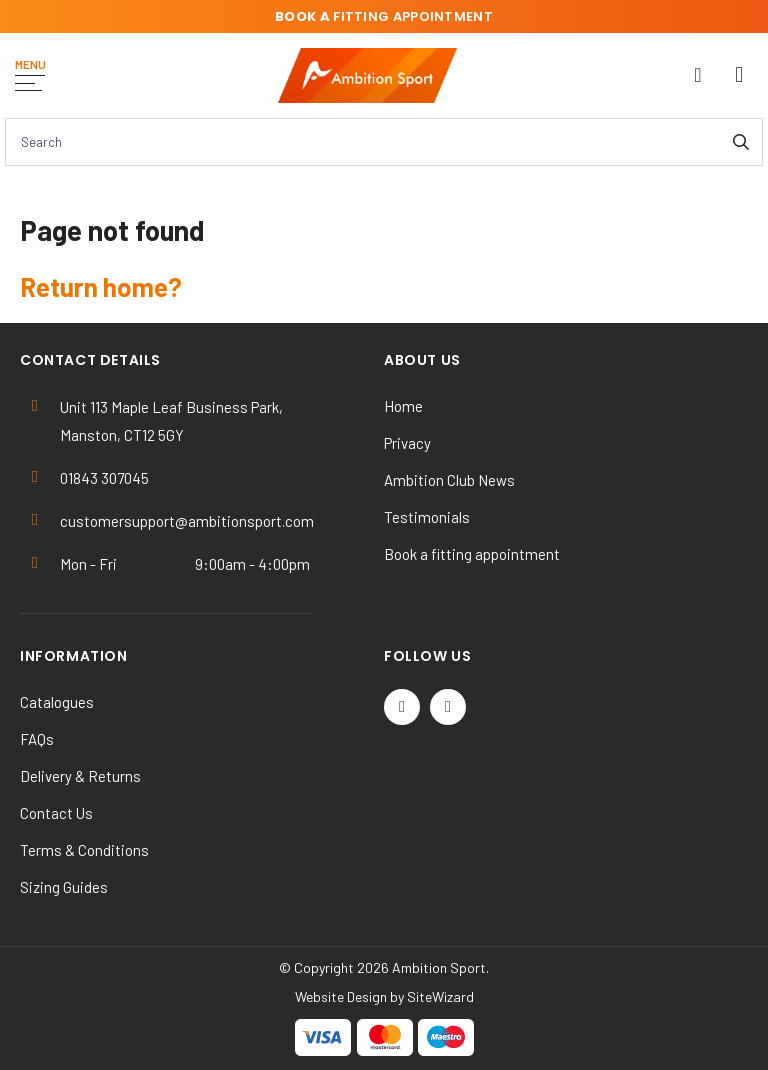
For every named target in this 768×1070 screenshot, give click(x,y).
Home (403, 406)
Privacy (407, 443)
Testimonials (427, 517)
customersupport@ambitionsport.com (187, 521)
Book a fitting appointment (472, 554)
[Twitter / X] (402, 707)
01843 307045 (104, 478)
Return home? (101, 286)
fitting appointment (384, 16)
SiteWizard (440, 996)
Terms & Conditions (84, 850)
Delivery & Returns (80, 776)
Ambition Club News (449, 480)
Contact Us (56, 813)
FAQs (37, 739)
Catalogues (57, 702)
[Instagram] (448, 707)
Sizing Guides (64, 887)
